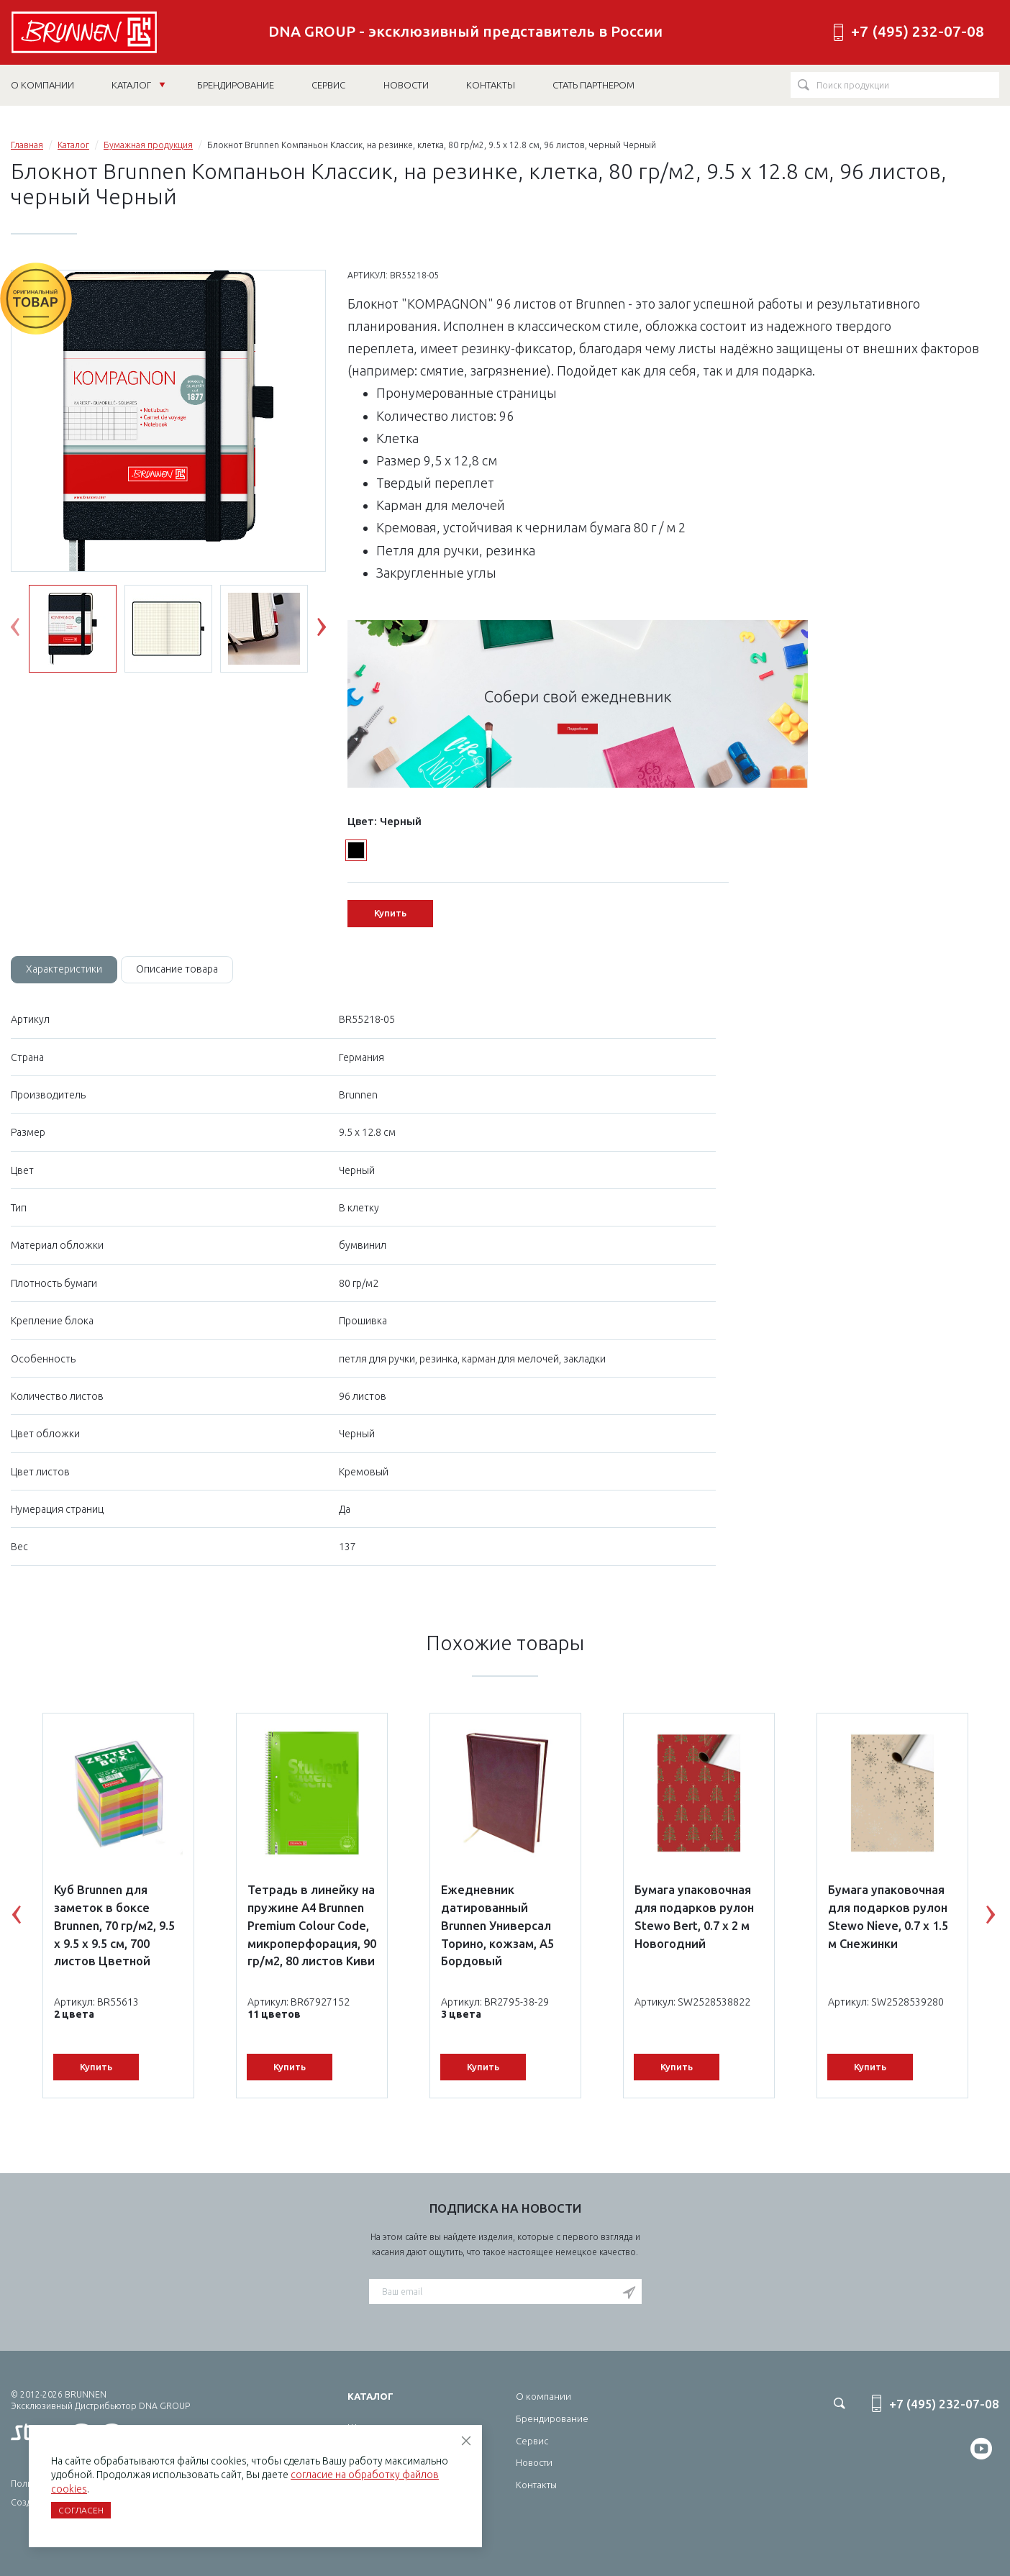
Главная (27, 145)
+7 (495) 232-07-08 (917, 31)
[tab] (64, 969)
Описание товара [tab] (177, 969)
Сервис (532, 2441)
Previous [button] (25, 630)
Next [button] (332, 630)
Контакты (536, 2485)
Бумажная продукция (148, 145)
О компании (543, 2396)
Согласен (81, 2510)
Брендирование (552, 2418)
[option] (168, 427)
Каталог (138, 85)
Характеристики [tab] (64, 969)
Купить (390, 913)
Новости (534, 2462)
